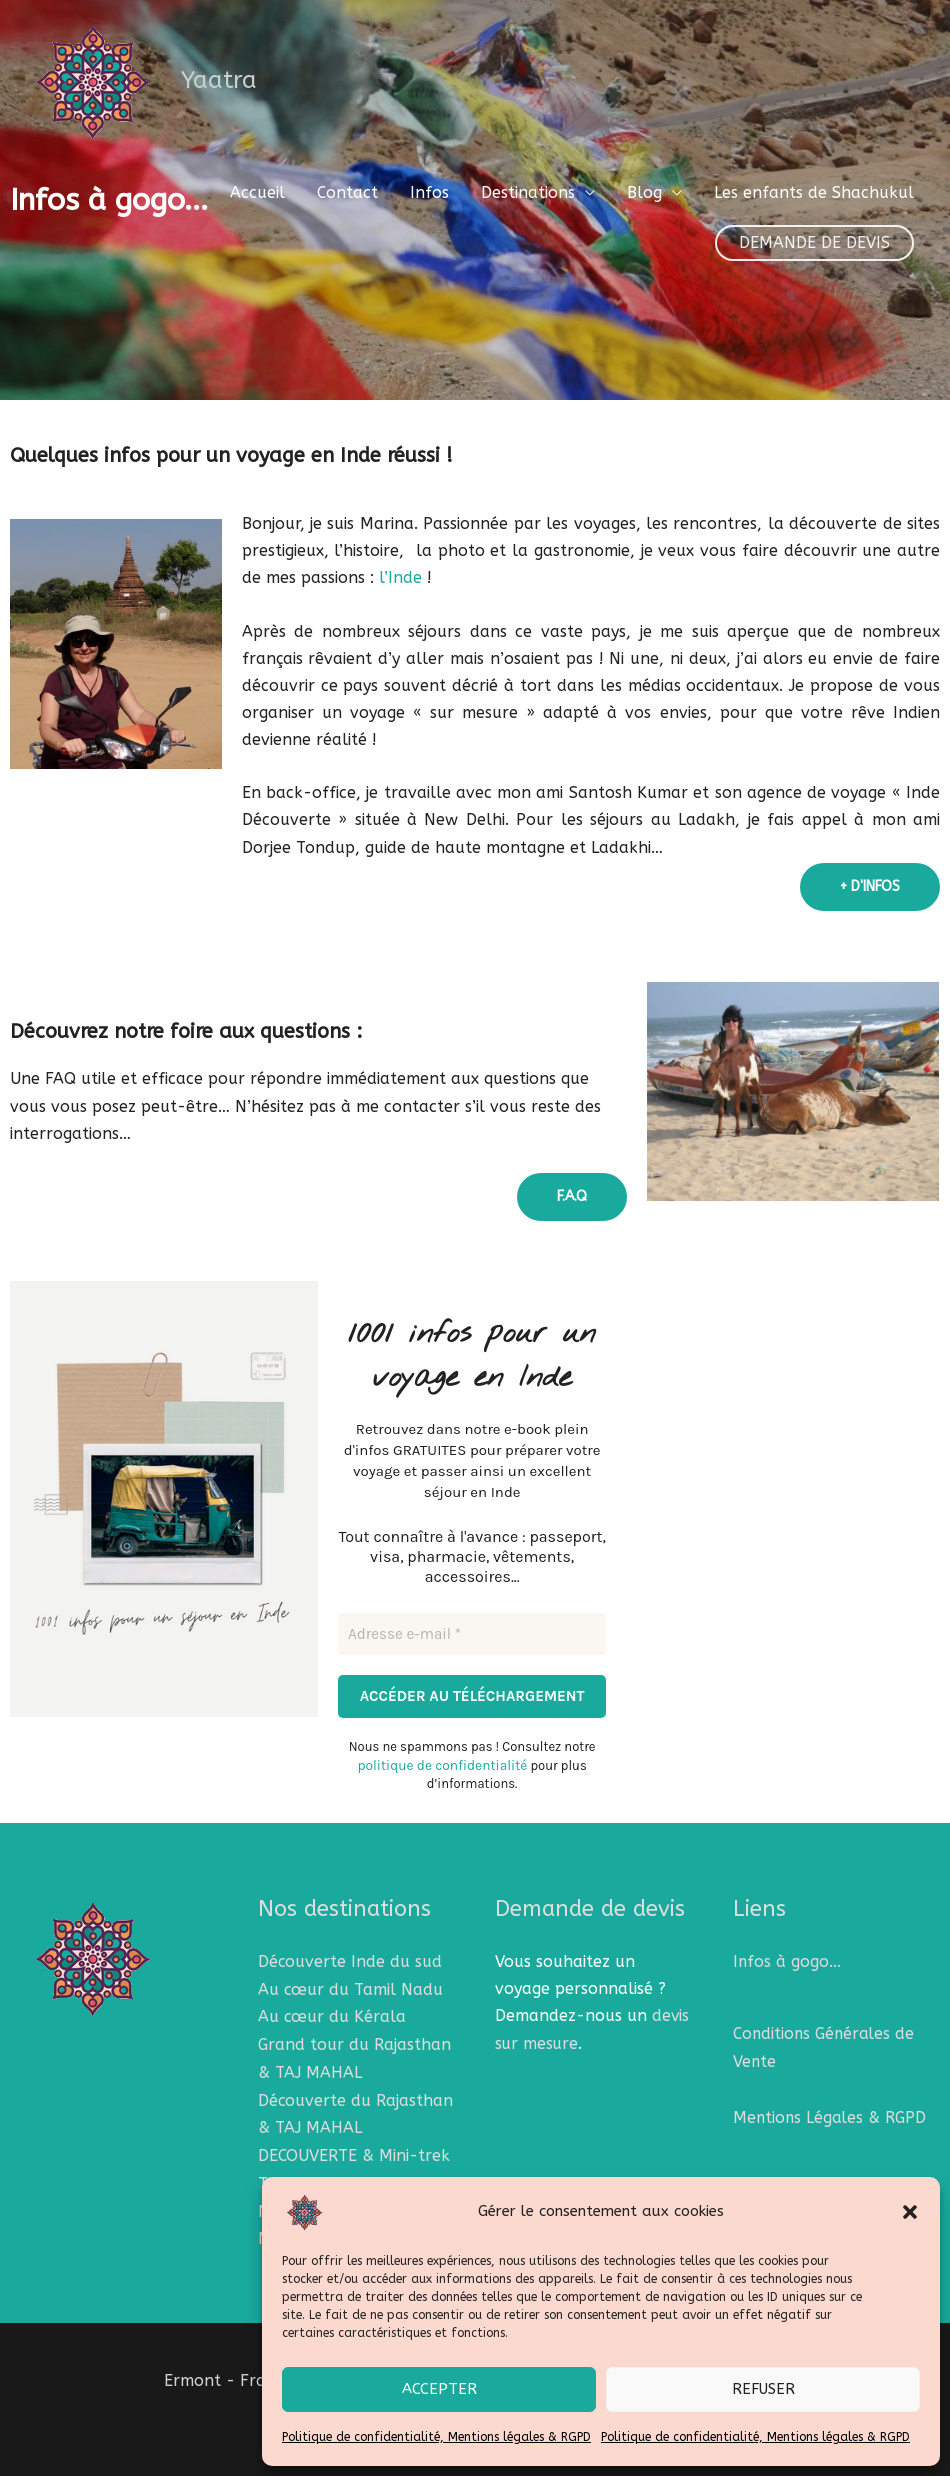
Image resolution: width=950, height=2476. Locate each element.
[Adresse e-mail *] (607, 1349)
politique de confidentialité (624, 1501)
